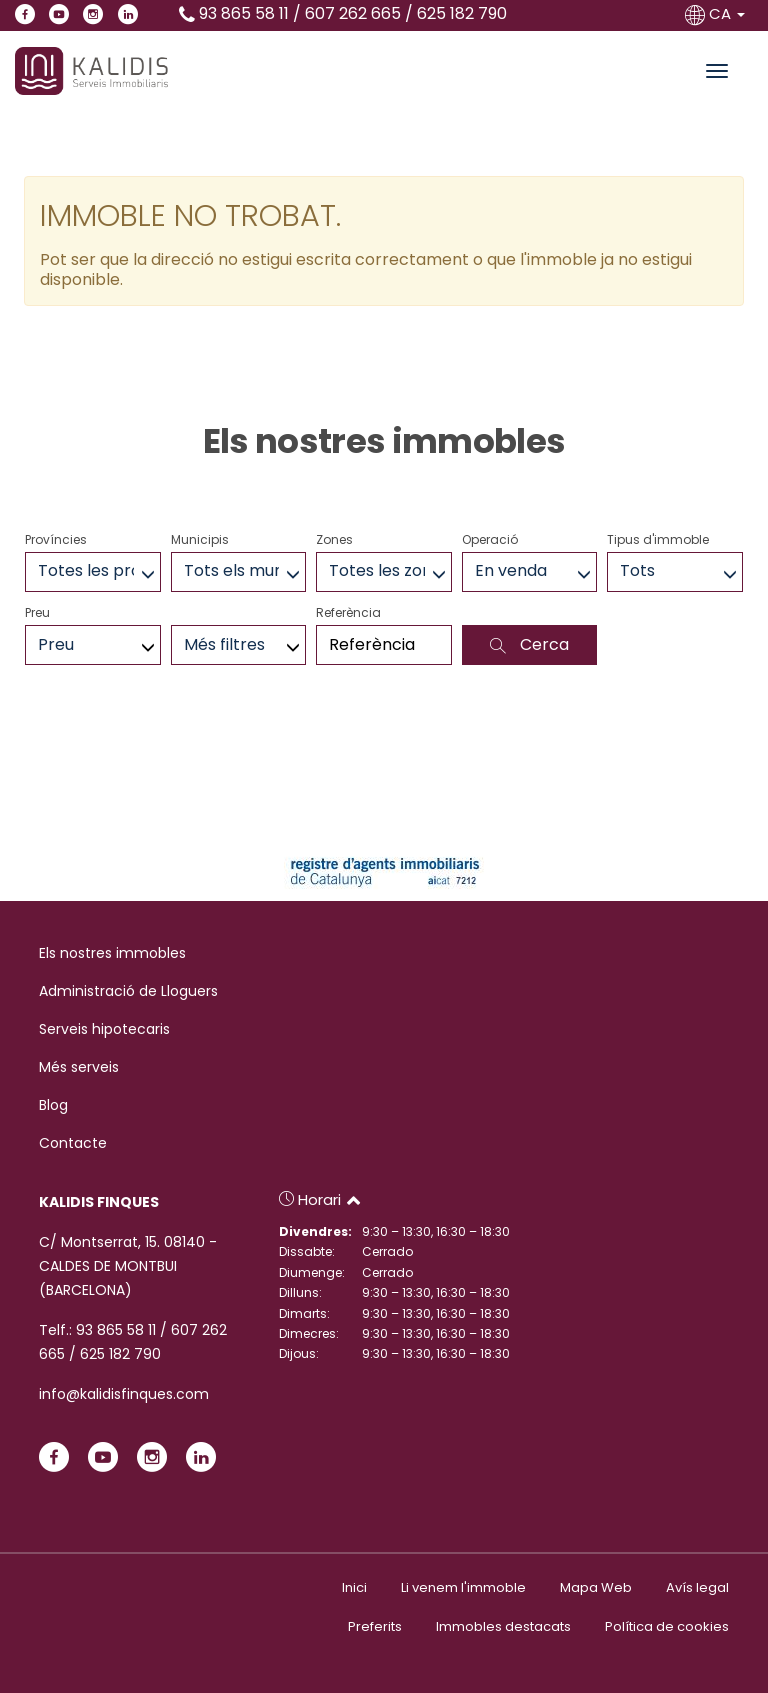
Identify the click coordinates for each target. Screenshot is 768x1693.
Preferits (375, 1626)
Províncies (56, 539)
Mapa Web (596, 1587)
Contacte (73, 1143)
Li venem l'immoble (463, 1587)
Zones (334, 539)
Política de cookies (667, 1626)
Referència (348, 612)
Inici (354, 1587)
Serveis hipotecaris (104, 1029)
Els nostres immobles (112, 953)
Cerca (529, 644)
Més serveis (79, 1067)
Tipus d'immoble (658, 539)
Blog (53, 1105)
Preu (37, 612)
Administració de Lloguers (128, 991)
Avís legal (697, 1587)
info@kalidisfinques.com (124, 1394)
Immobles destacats (503, 1626)
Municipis (200, 539)
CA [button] (717, 13)
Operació (490, 539)
